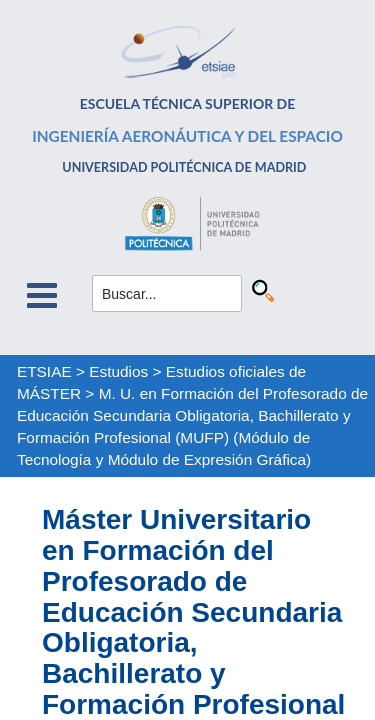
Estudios (118, 371)
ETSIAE (44, 371)
